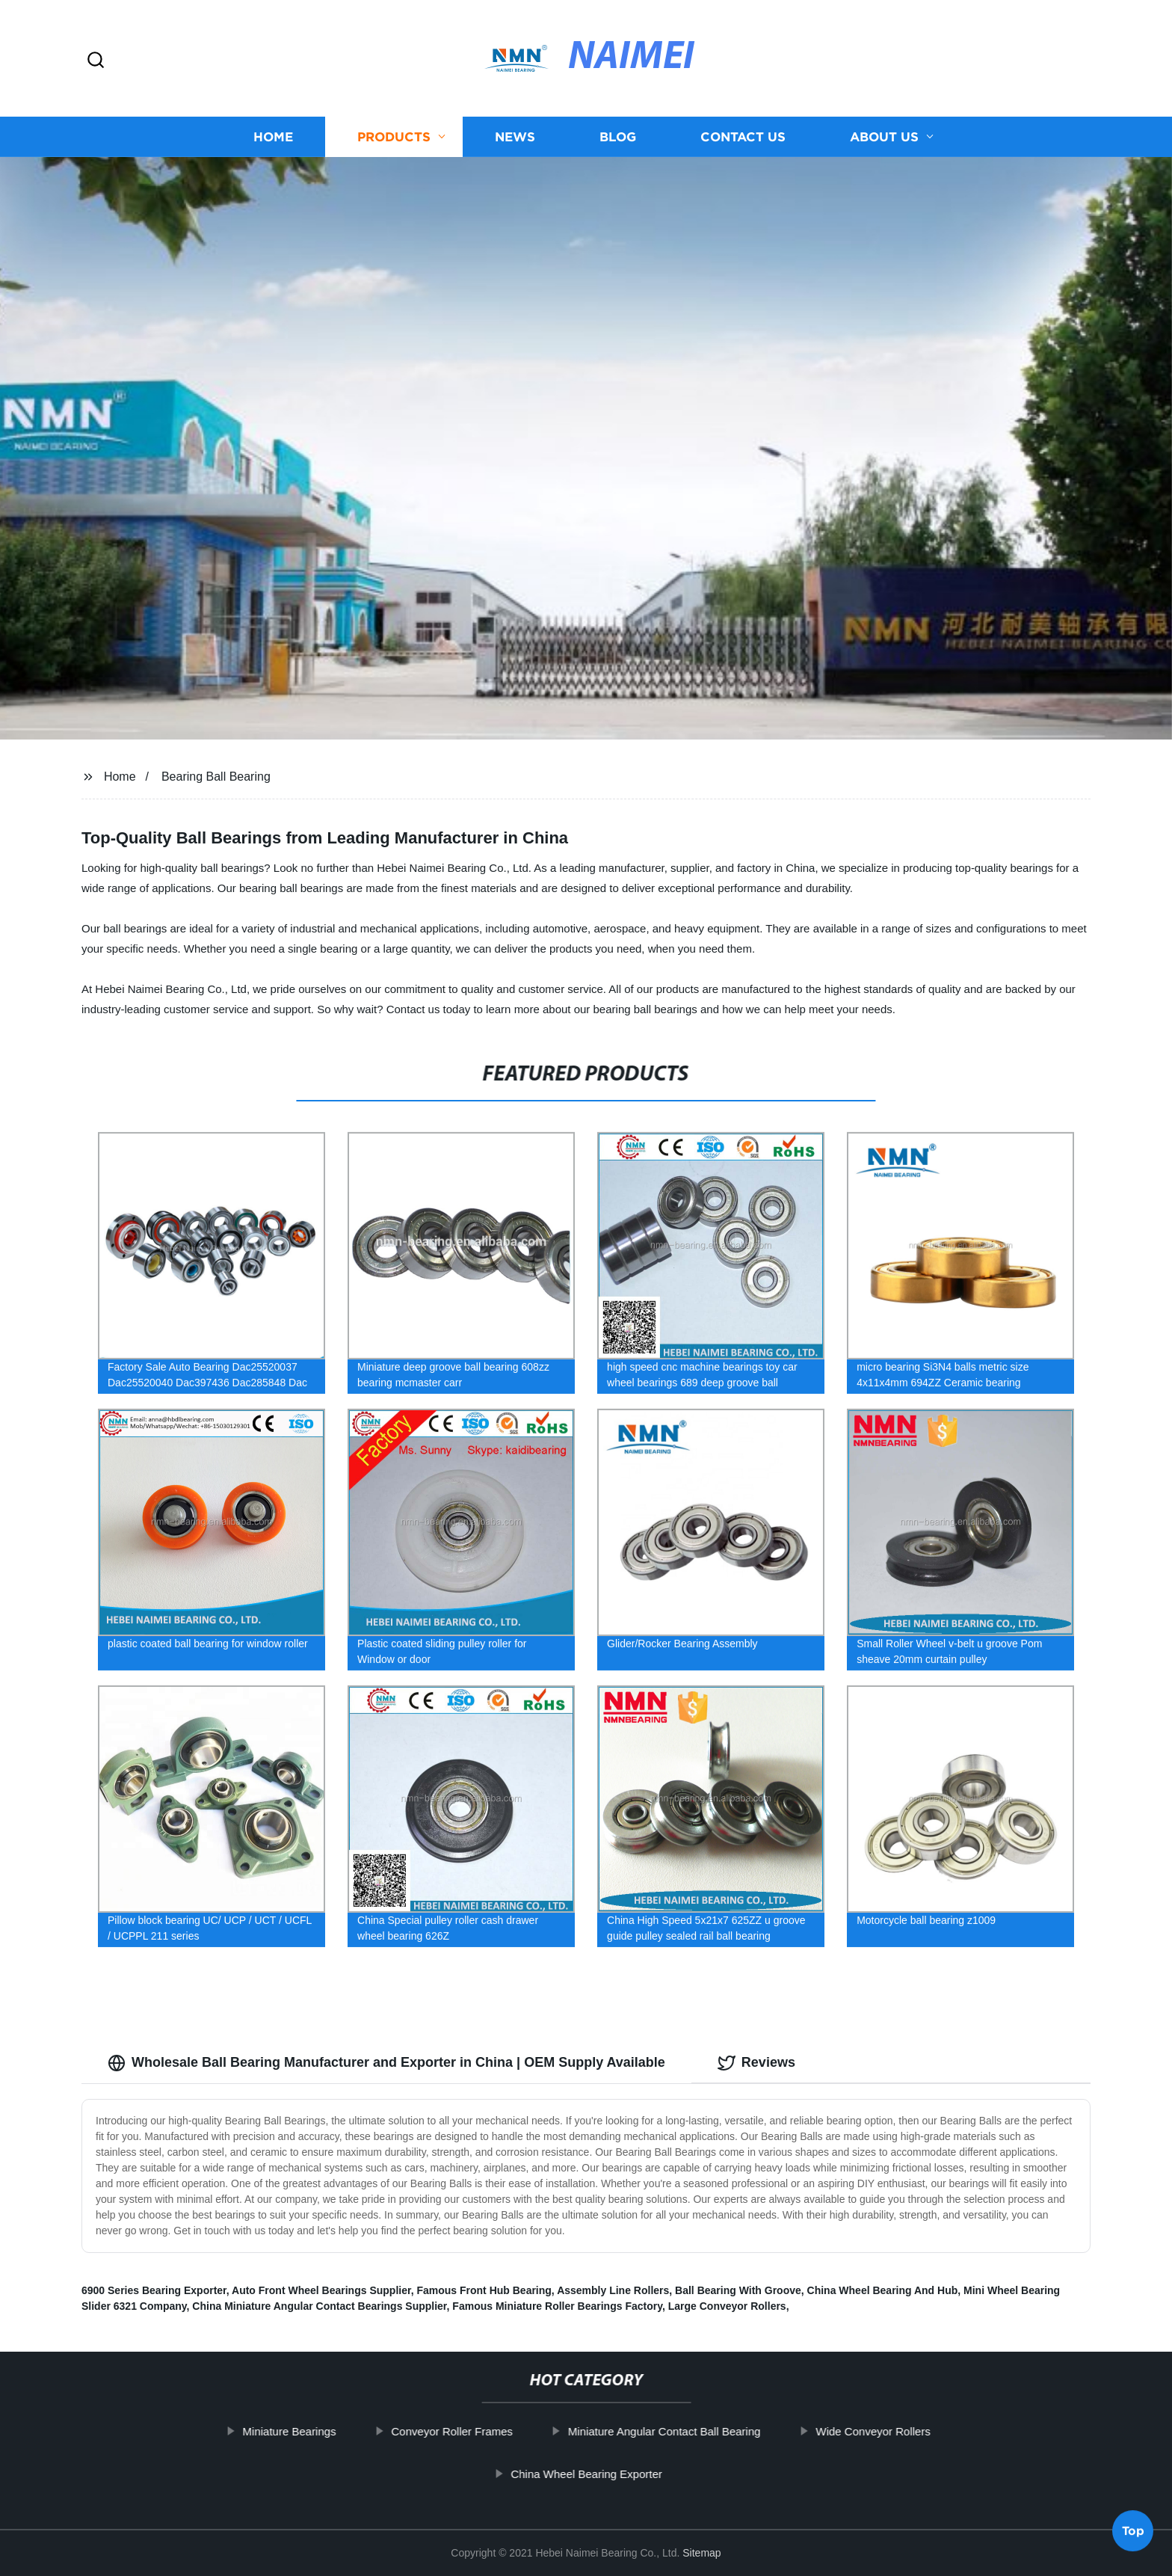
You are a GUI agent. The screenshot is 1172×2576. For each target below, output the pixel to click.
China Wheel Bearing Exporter (618, 2474)
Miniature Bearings (320, 2431)
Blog (617, 136)
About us (884, 136)
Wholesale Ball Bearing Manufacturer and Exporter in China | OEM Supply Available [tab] (386, 2063)
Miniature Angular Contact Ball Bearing (695, 2431)
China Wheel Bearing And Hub (882, 2290)
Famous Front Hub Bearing (483, 2290)
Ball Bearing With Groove (738, 2290)
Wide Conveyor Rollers (904, 2431)
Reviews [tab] (756, 2063)
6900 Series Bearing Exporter (153, 2290)
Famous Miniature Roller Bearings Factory (557, 2306)
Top (1133, 2530)
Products (394, 136)
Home (273, 136)
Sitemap (701, 2553)
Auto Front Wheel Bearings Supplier (321, 2290)
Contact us (743, 136)
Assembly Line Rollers (613, 2290)
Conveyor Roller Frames (483, 2431)
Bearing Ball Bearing (216, 776)
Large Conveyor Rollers (727, 2306)
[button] (95, 61)
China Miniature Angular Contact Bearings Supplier (319, 2306)
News (515, 136)
